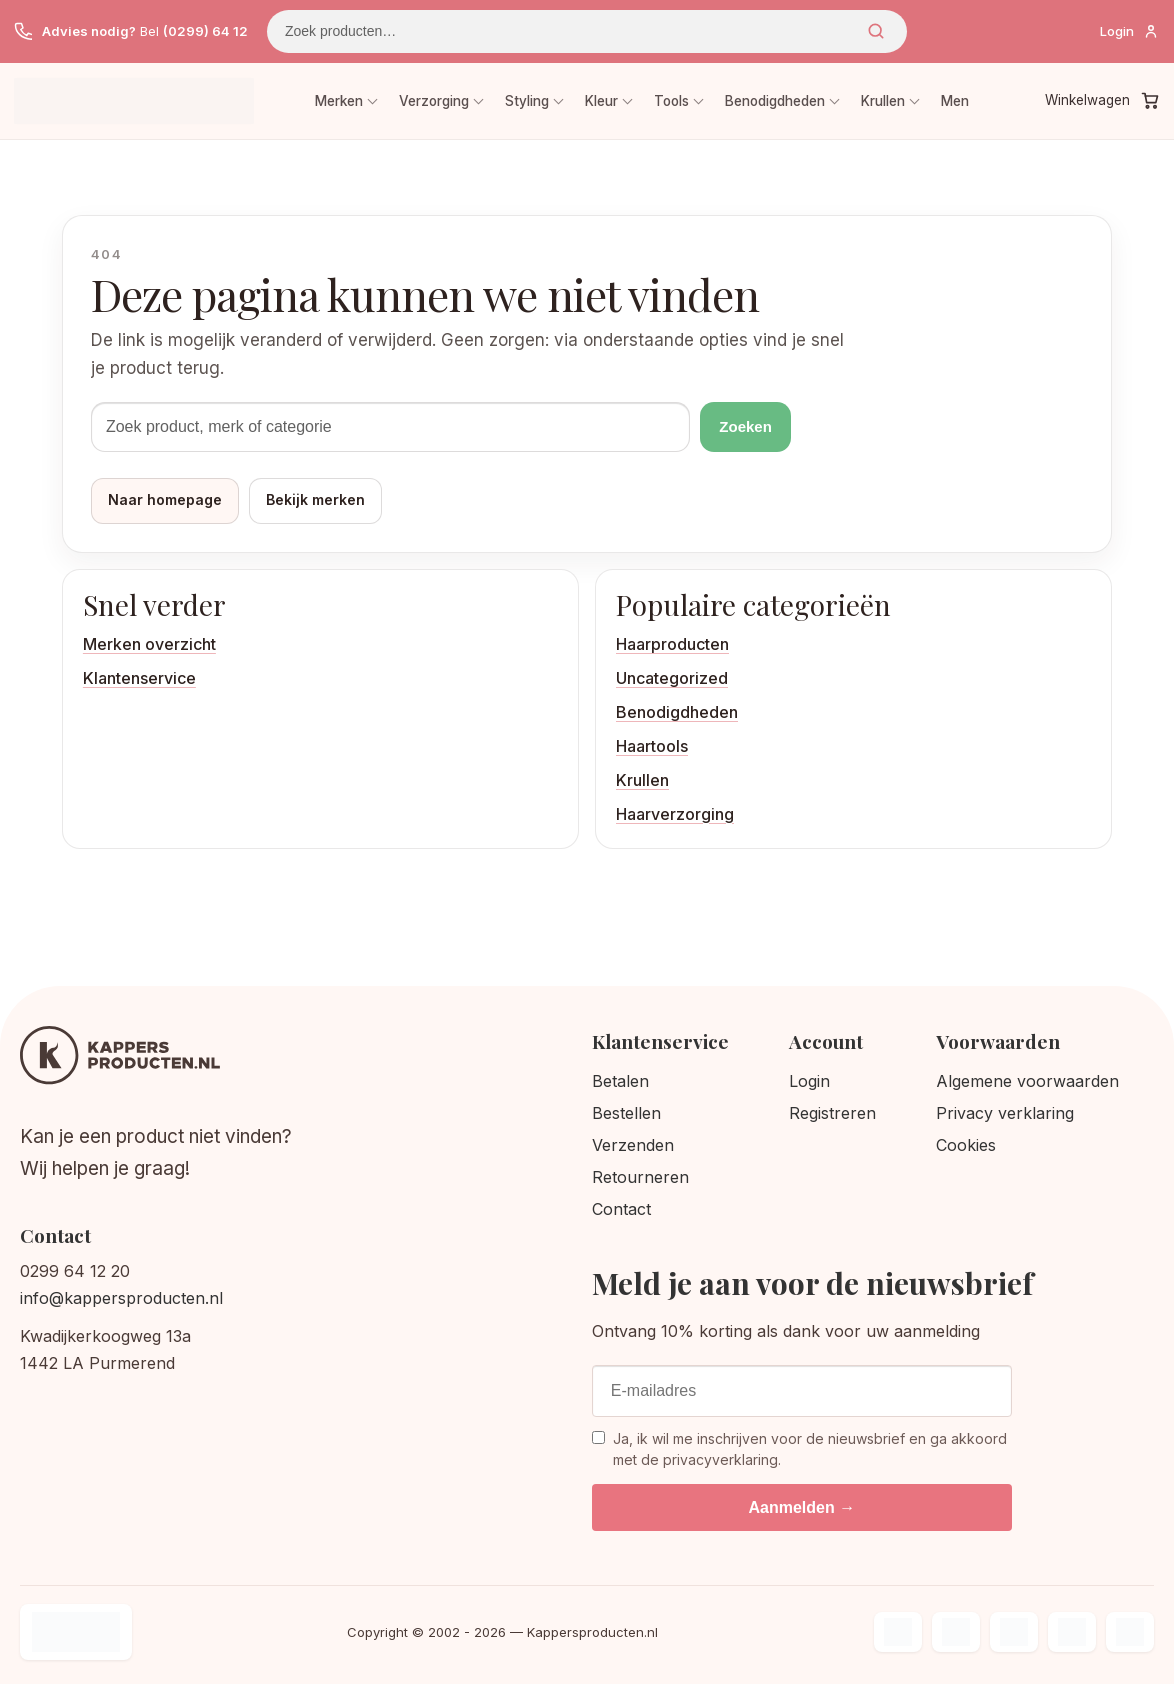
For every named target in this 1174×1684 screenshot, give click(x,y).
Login (809, 1081)
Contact (621, 1209)
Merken (339, 101)
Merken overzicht (149, 644)
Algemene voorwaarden (1027, 1081)
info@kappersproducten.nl (121, 1298)
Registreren (832, 1113)
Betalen (620, 1081)
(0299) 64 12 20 (216, 31)
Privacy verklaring (1005, 1113)
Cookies (966, 1145)
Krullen (883, 101)
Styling (527, 101)
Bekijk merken (315, 499)
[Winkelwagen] (1102, 101)
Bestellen (626, 1113)
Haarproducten (672, 644)
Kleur (601, 101)
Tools (671, 101)
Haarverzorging (675, 814)
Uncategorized (672, 678)
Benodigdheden (775, 101)
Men (955, 101)
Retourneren (640, 1177)
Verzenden (633, 1145)
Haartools (652, 746)
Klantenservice (139, 678)
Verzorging (434, 101)
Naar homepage (165, 499)
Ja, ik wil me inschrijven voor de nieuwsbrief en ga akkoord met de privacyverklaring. (799, 1448)
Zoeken (876, 31)
